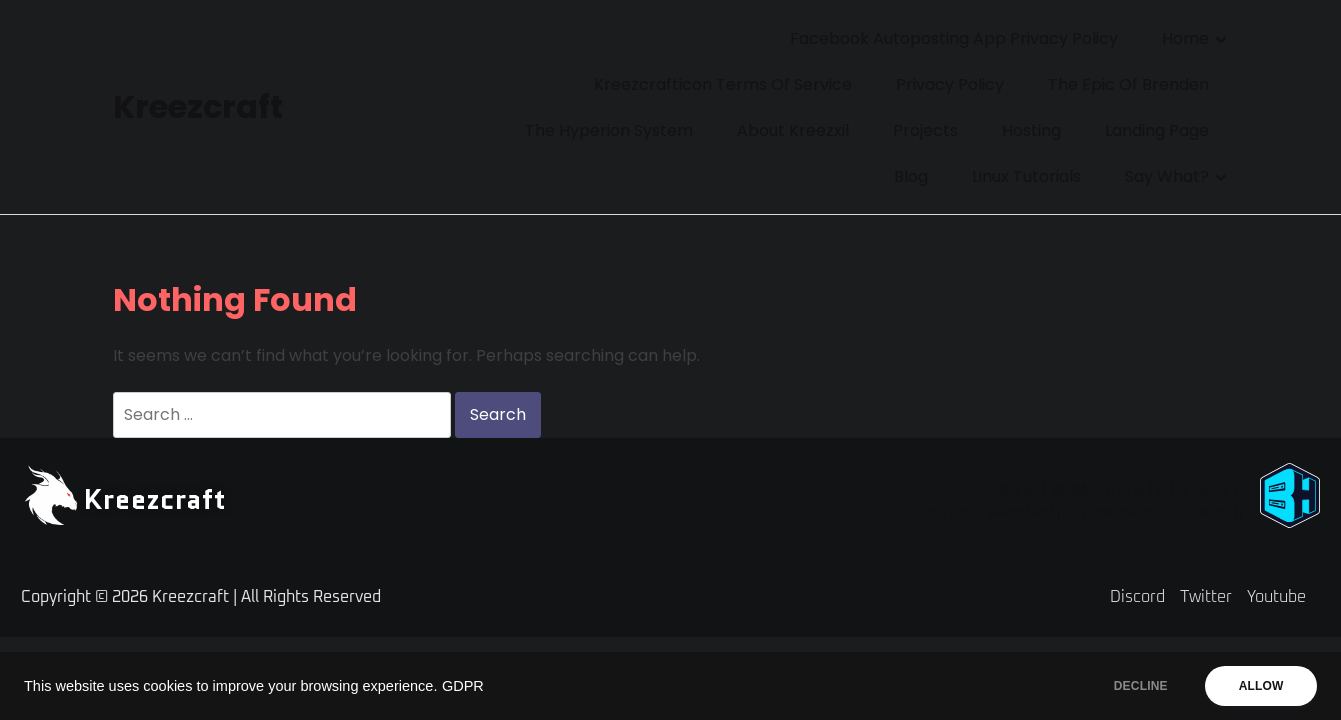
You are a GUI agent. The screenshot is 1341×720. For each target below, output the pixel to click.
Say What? (1167, 176)
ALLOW (1259, 686)
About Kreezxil (793, 130)
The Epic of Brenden (1128, 84)
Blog (911, 176)
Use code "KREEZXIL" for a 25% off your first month (1082, 513)
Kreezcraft (198, 106)
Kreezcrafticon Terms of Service (723, 84)
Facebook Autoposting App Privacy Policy (954, 38)
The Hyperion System (609, 130)
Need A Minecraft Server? (1120, 490)
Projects (925, 130)
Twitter (1206, 597)
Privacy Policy (950, 84)
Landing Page (1157, 130)
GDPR (463, 686)
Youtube (1276, 597)
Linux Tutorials (1026, 176)
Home (1185, 38)
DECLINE (1136, 686)
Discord (1137, 597)
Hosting (1031, 130)
